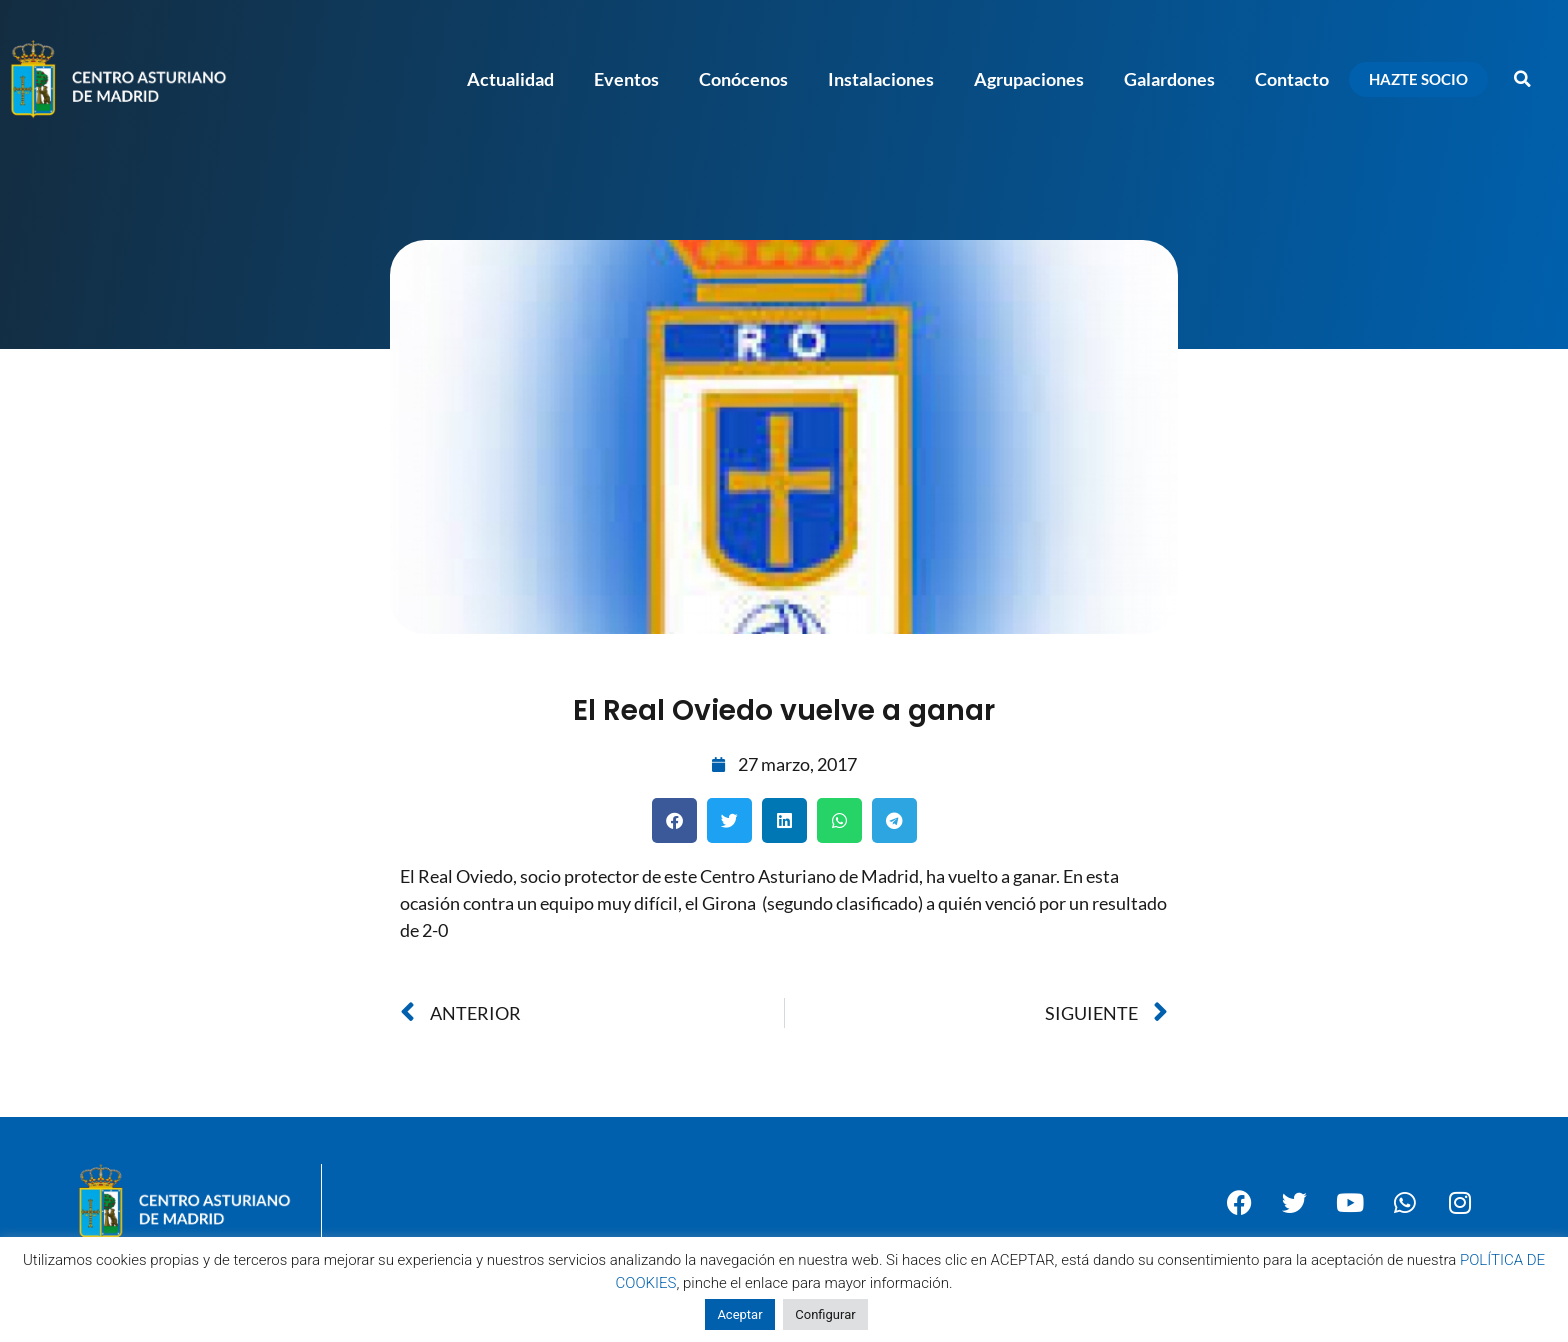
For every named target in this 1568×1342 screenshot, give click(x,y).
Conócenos (743, 79)
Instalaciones (881, 79)
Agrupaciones (1029, 79)
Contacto (1292, 79)
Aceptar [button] (739, 1314)
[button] (1523, 79)
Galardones (1169, 79)
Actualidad (510, 79)
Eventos (626, 79)
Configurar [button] (825, 1314)
